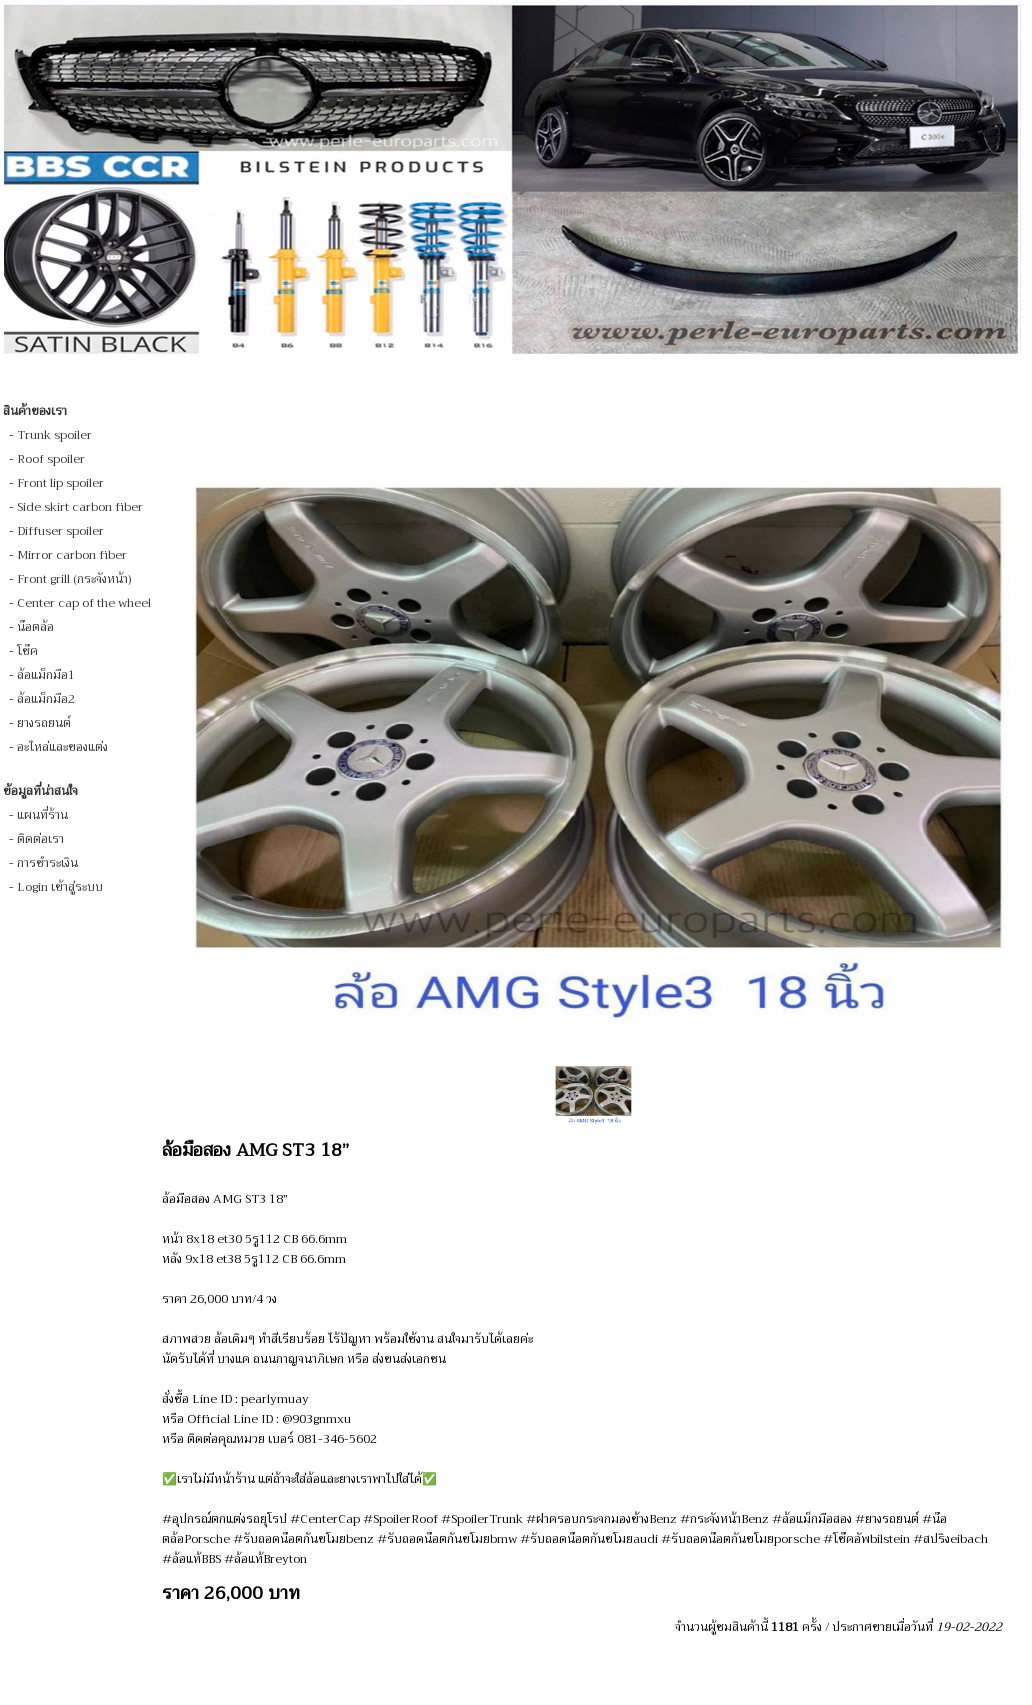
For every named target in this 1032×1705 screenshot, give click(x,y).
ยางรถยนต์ (44, 723)
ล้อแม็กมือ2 (46, 699)
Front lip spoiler (60, 483)
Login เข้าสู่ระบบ (60, 887)
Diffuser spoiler (60, 531)
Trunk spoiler (54, 435)
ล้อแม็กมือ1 (46, 675)
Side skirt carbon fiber (80, 507)
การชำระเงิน (47, 863)
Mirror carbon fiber (72, 555)
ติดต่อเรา (40, 839)
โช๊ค (27, 651)
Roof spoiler (51, 459)
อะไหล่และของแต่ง (62, 747)
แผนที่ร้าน (42, 815)
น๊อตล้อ (35, 627)
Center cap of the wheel (84, 603)
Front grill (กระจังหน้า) (74, 579)
